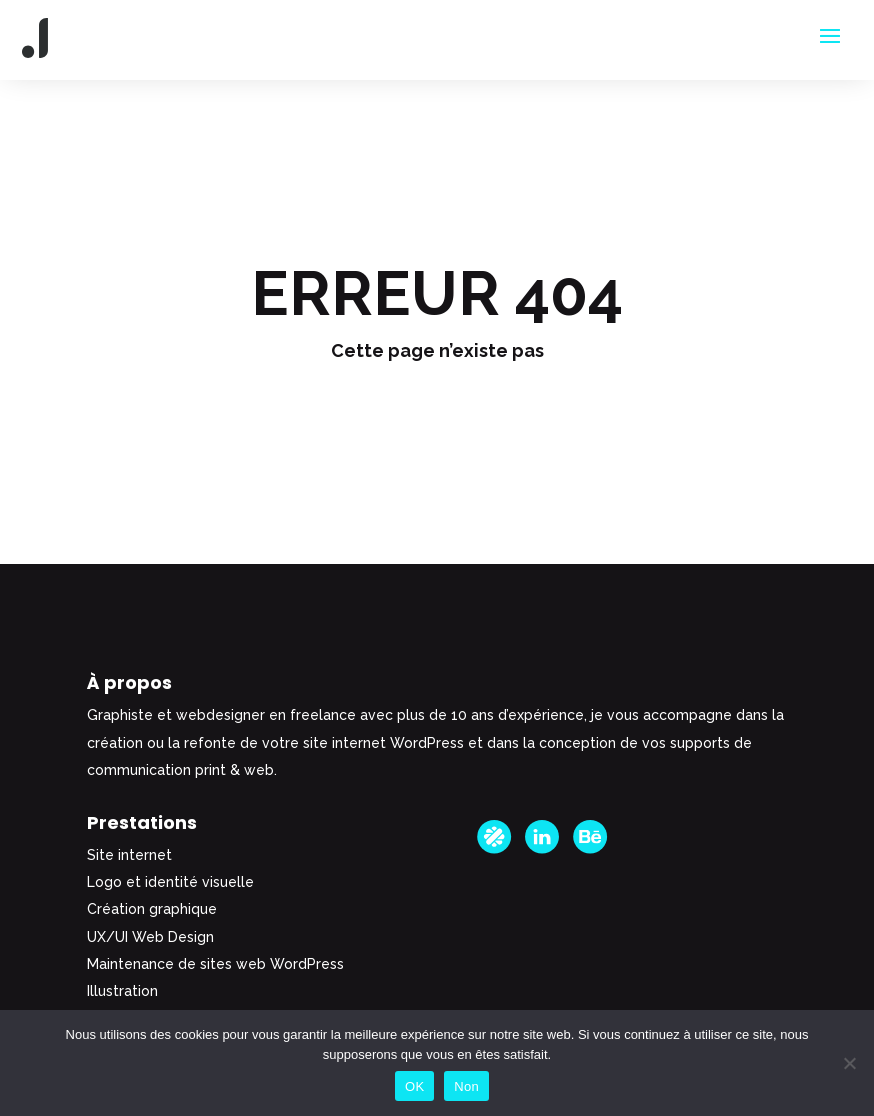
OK (414, 1086)
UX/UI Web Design (150, 937)
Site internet (129, 855)
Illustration (122, 991)
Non (466, 1086)
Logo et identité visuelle (170, 882)
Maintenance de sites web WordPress (215, 964)
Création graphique (152, 909)
